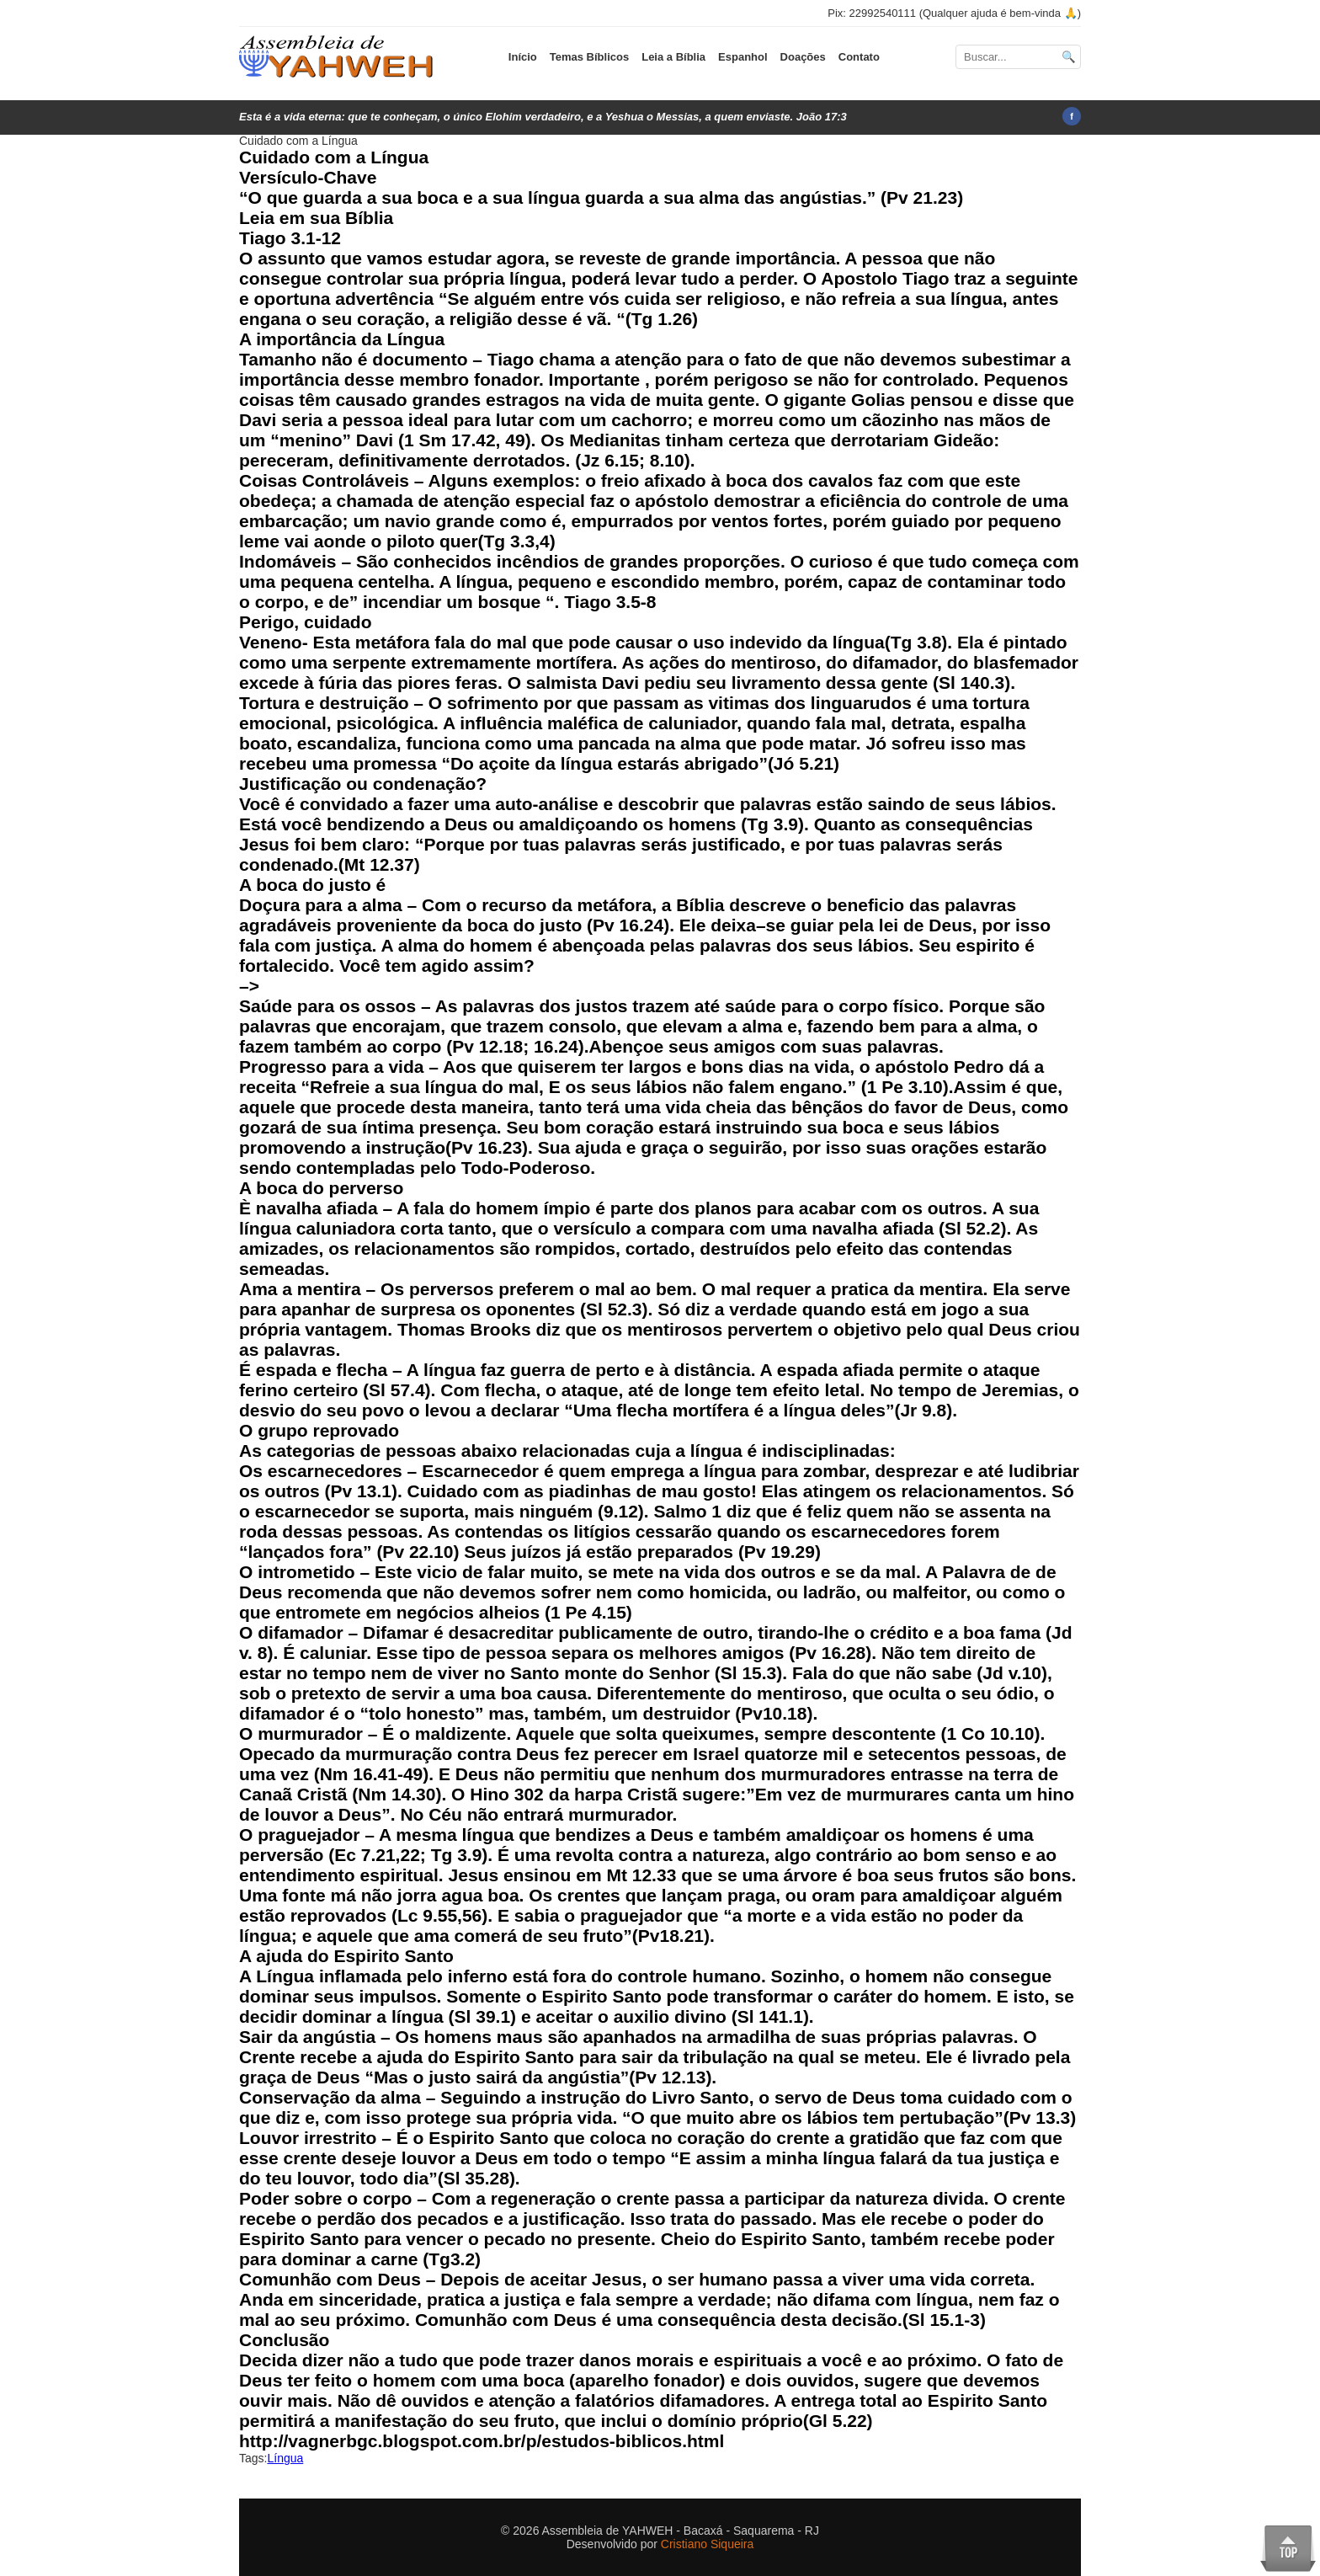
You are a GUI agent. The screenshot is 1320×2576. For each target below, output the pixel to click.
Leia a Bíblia (673, 57)
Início (522, 57)
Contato (859, 57)
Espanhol (743, 57)
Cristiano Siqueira (707, 2544)
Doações (803, 57)
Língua (285, 2458)
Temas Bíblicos (589, 57)
